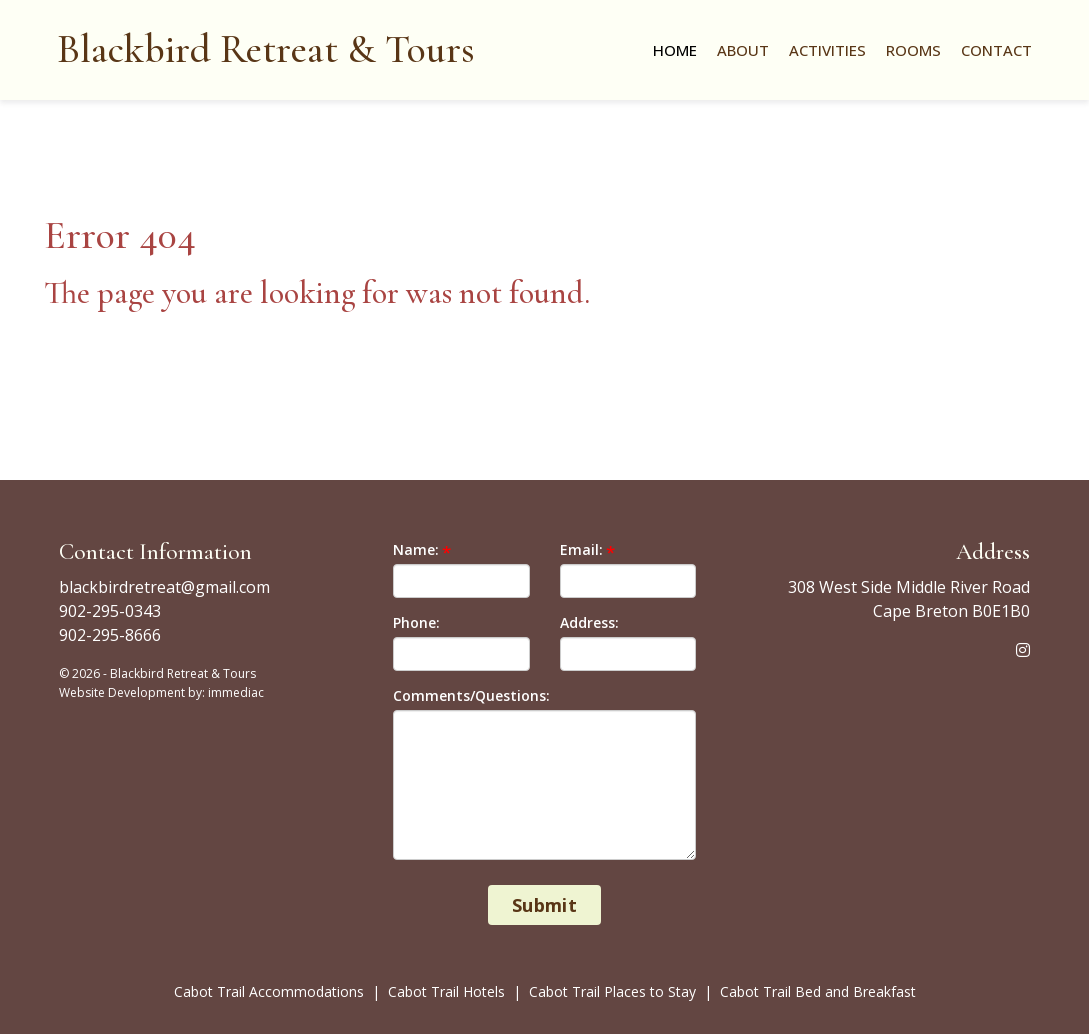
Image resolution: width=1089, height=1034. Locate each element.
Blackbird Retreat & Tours (266, 49)
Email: (581, 549)
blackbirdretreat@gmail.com (164, 587)
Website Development (122, 692)
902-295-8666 (110, 635)
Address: (589, 622)
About (743, 50)
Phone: (416, 622)
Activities (827, 50)
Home (675, 50)
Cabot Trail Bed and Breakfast (818, 991)
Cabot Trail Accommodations (271, 991)
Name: (416, 549)
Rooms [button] (913, 50)
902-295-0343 (110, 611)
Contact (996, 50)
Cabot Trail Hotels (446, 991)
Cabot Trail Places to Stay (614, 991)
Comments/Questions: (471, 695)
